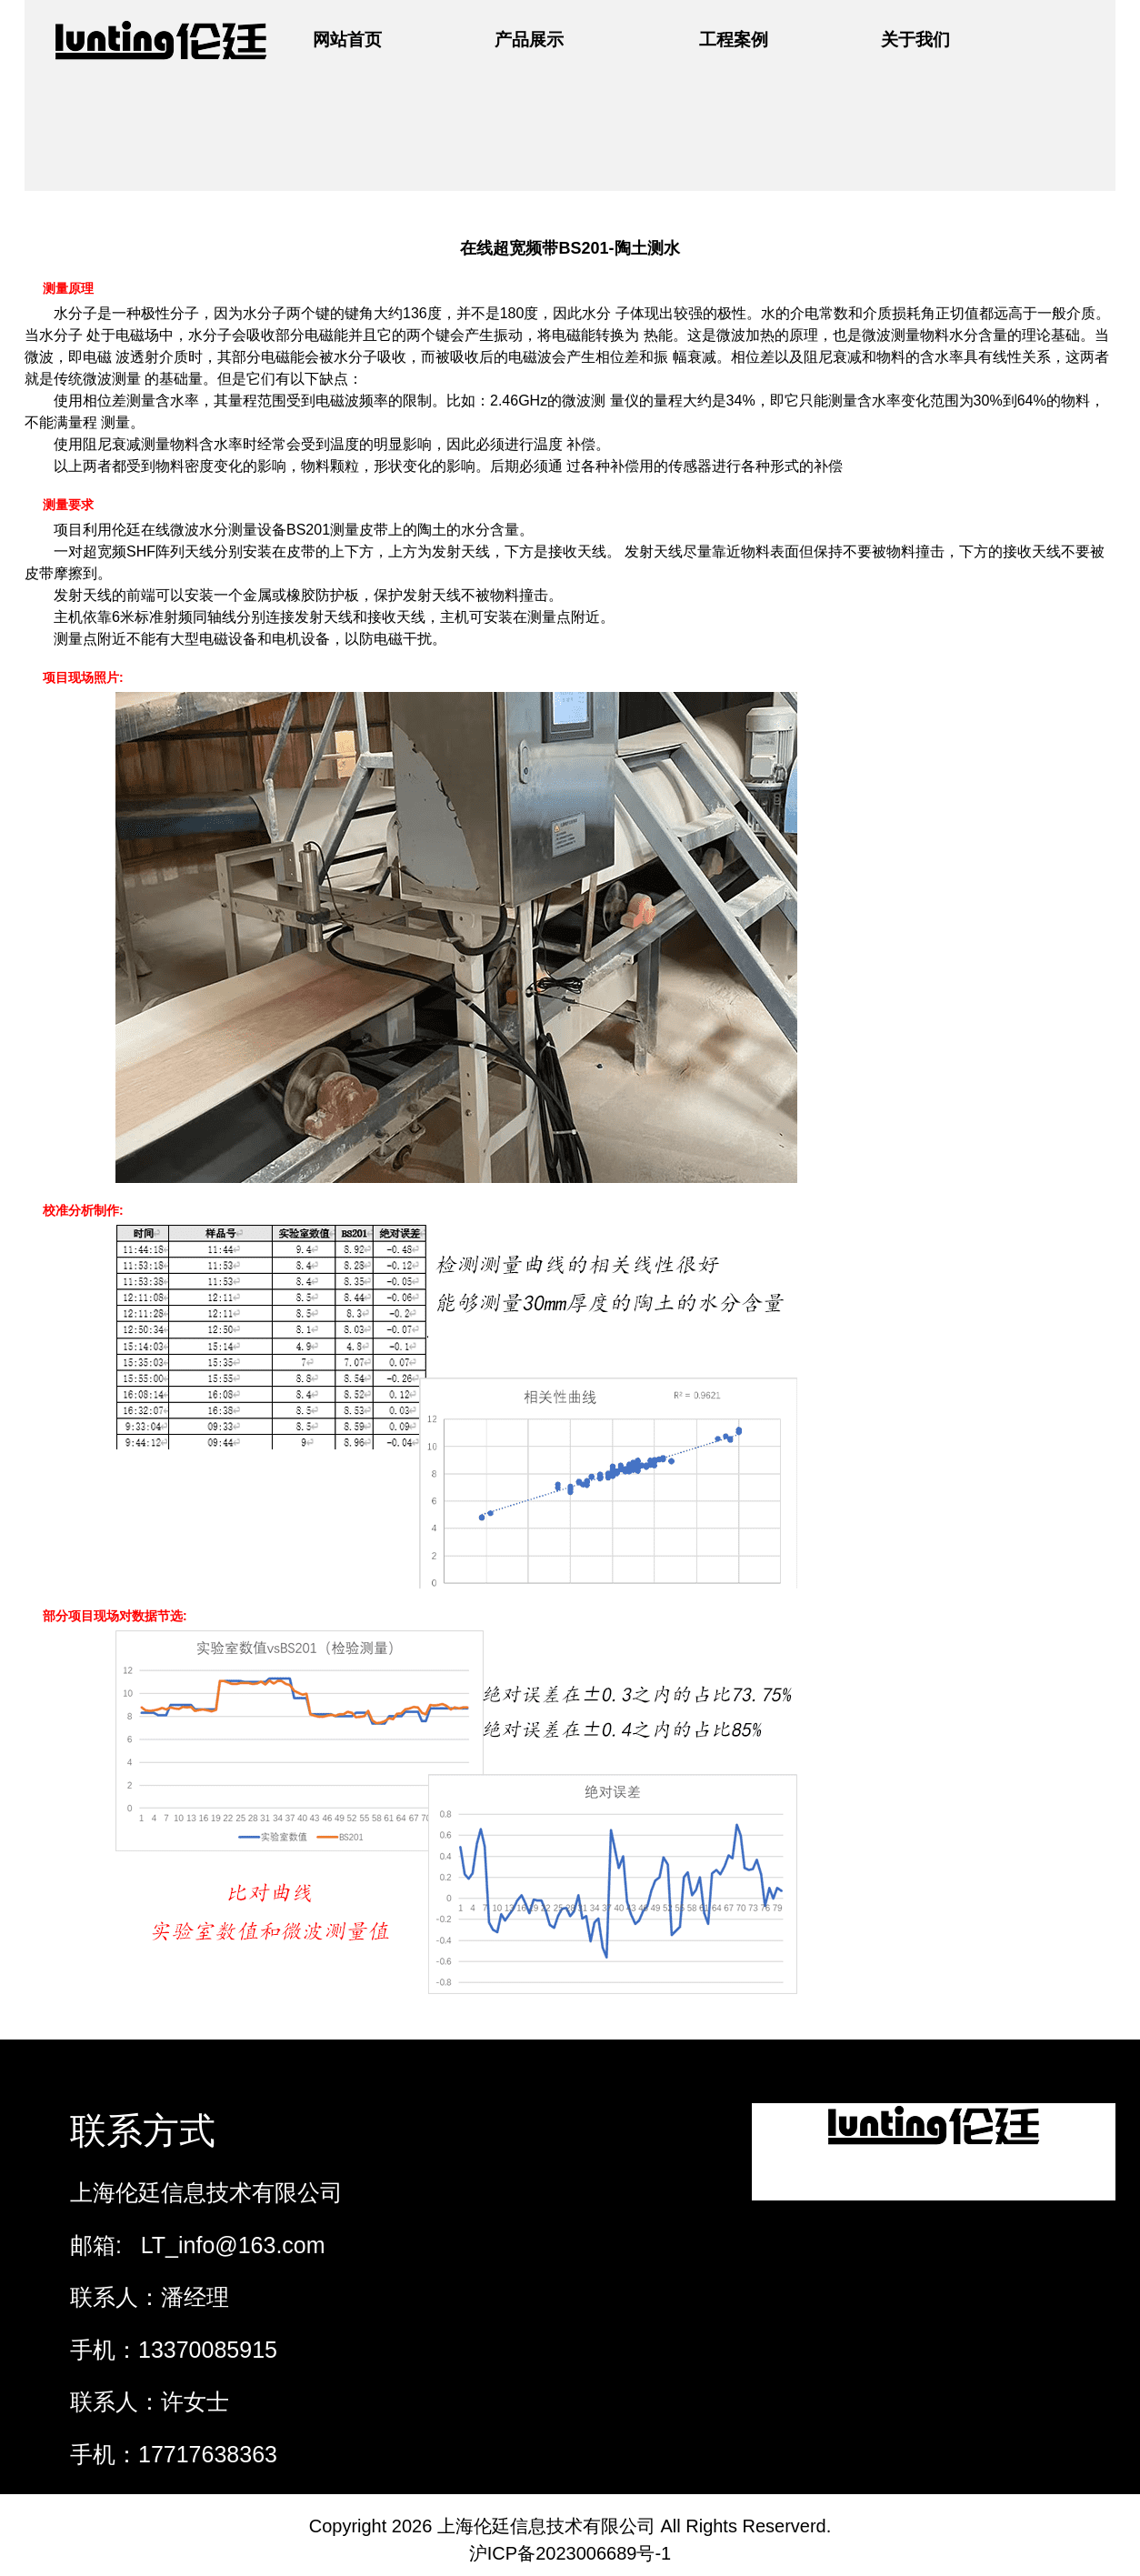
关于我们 (915, 39)
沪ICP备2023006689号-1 (570, 2553)
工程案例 (733, 39)
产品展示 (529, 39)
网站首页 (347, 39)
